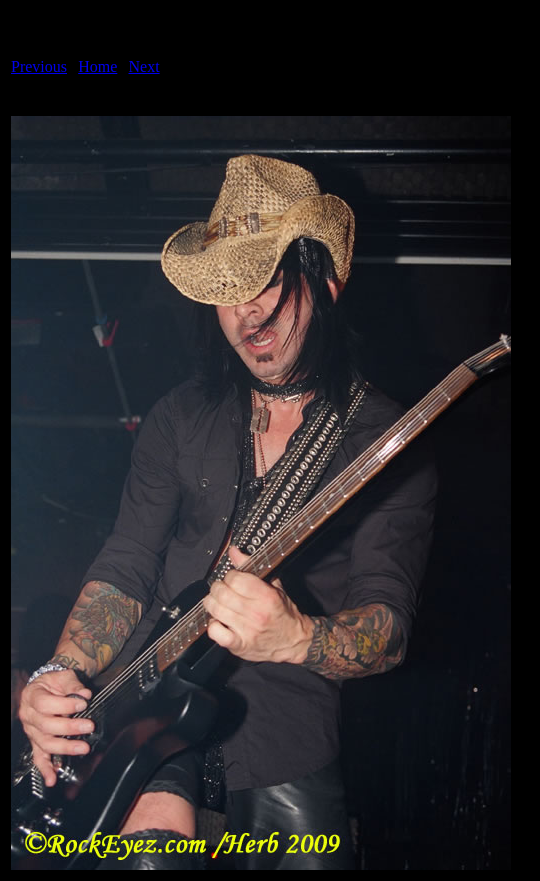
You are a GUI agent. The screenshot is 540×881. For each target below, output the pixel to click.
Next (144, 66)
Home (97, 66)
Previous (39, 66)
